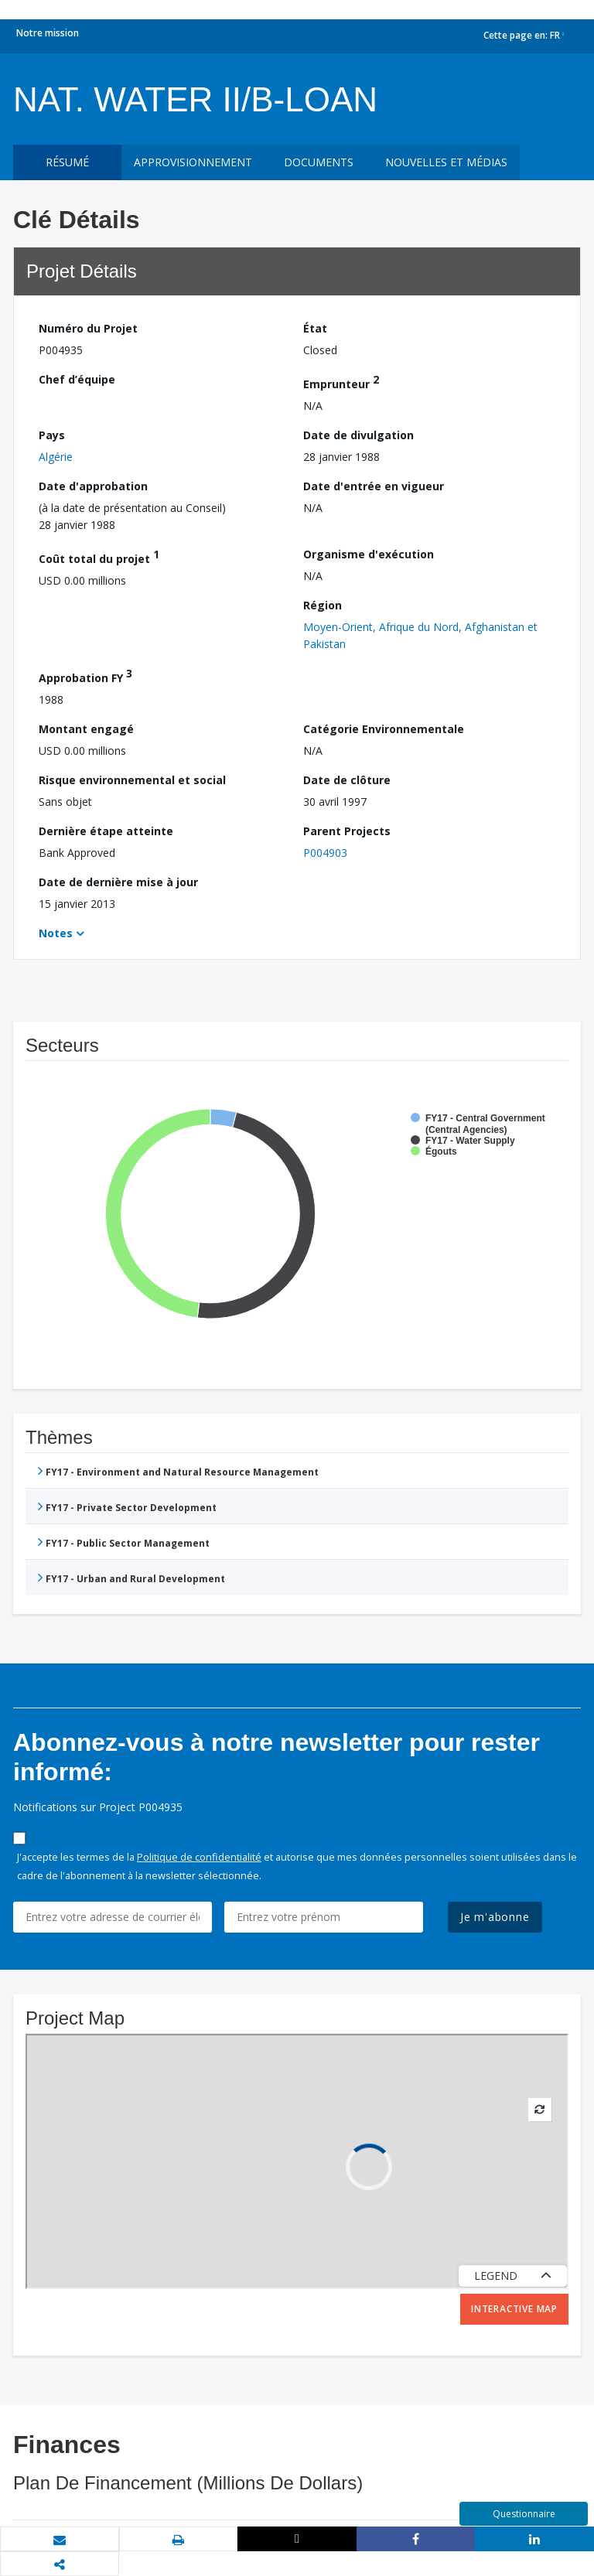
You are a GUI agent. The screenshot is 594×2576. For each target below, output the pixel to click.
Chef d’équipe (77, 379)
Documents (318, 162)
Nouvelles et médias (446, 162)
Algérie (56, 456)
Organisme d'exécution (368, 554)
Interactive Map (514, 2308)
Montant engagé (86, 729)
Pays (52, 435)
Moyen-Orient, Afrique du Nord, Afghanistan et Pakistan (420, 635)
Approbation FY (85, 675)
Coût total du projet (99, 556)
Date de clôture (347, 780)
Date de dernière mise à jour (118, 882)
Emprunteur (341, 381)
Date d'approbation (93, 486)
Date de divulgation (358, 435)
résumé (67, 162)
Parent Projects (347, 831)
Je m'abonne (495, 1916)
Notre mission (47, 32)
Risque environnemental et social (132, 780)
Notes (56, 933)
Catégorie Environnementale (383, 729)
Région (322, 605)
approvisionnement (193, 162)
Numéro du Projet (88, 328)
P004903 (325, 852)
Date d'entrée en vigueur (373, 486)
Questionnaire (524, 2513)
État (315, 328)
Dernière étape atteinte (106, 831)
